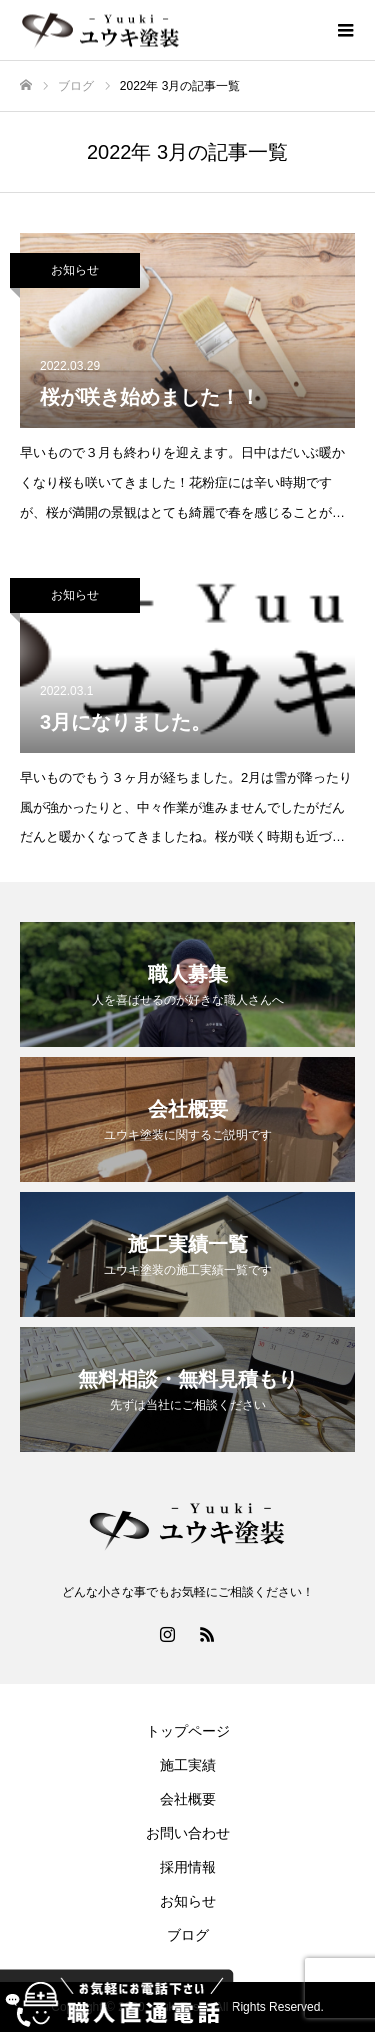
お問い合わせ (188, 1833)
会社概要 (188, 1799)
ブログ (188, 1935)
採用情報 (188, 1867)
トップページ (188, 1731)
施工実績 (188, 1765)
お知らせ (75, 270)
